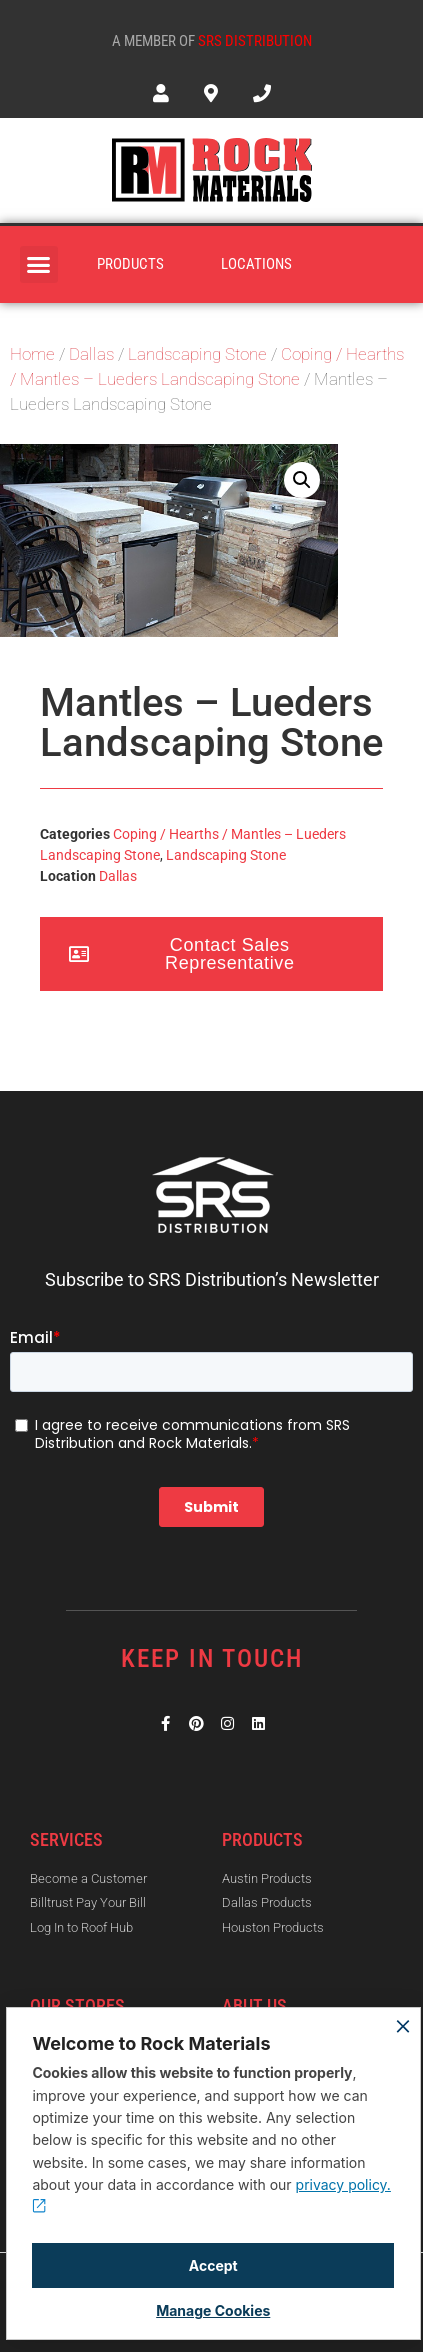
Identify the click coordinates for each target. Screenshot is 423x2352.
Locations (256, 264)
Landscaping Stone (197, 354)
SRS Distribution (255, 41)
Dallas (91, 354)
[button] (39, 265)
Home (32, 354)
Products (130, 264)
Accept (213, 2265)
